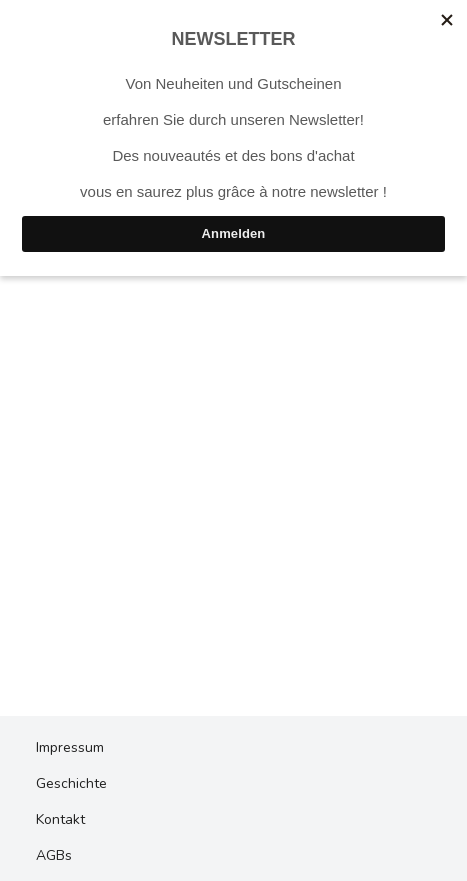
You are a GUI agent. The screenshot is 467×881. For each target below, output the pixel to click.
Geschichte (71, 783)
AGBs (54, 855)
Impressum (70, 747)
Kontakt (60, 819)
